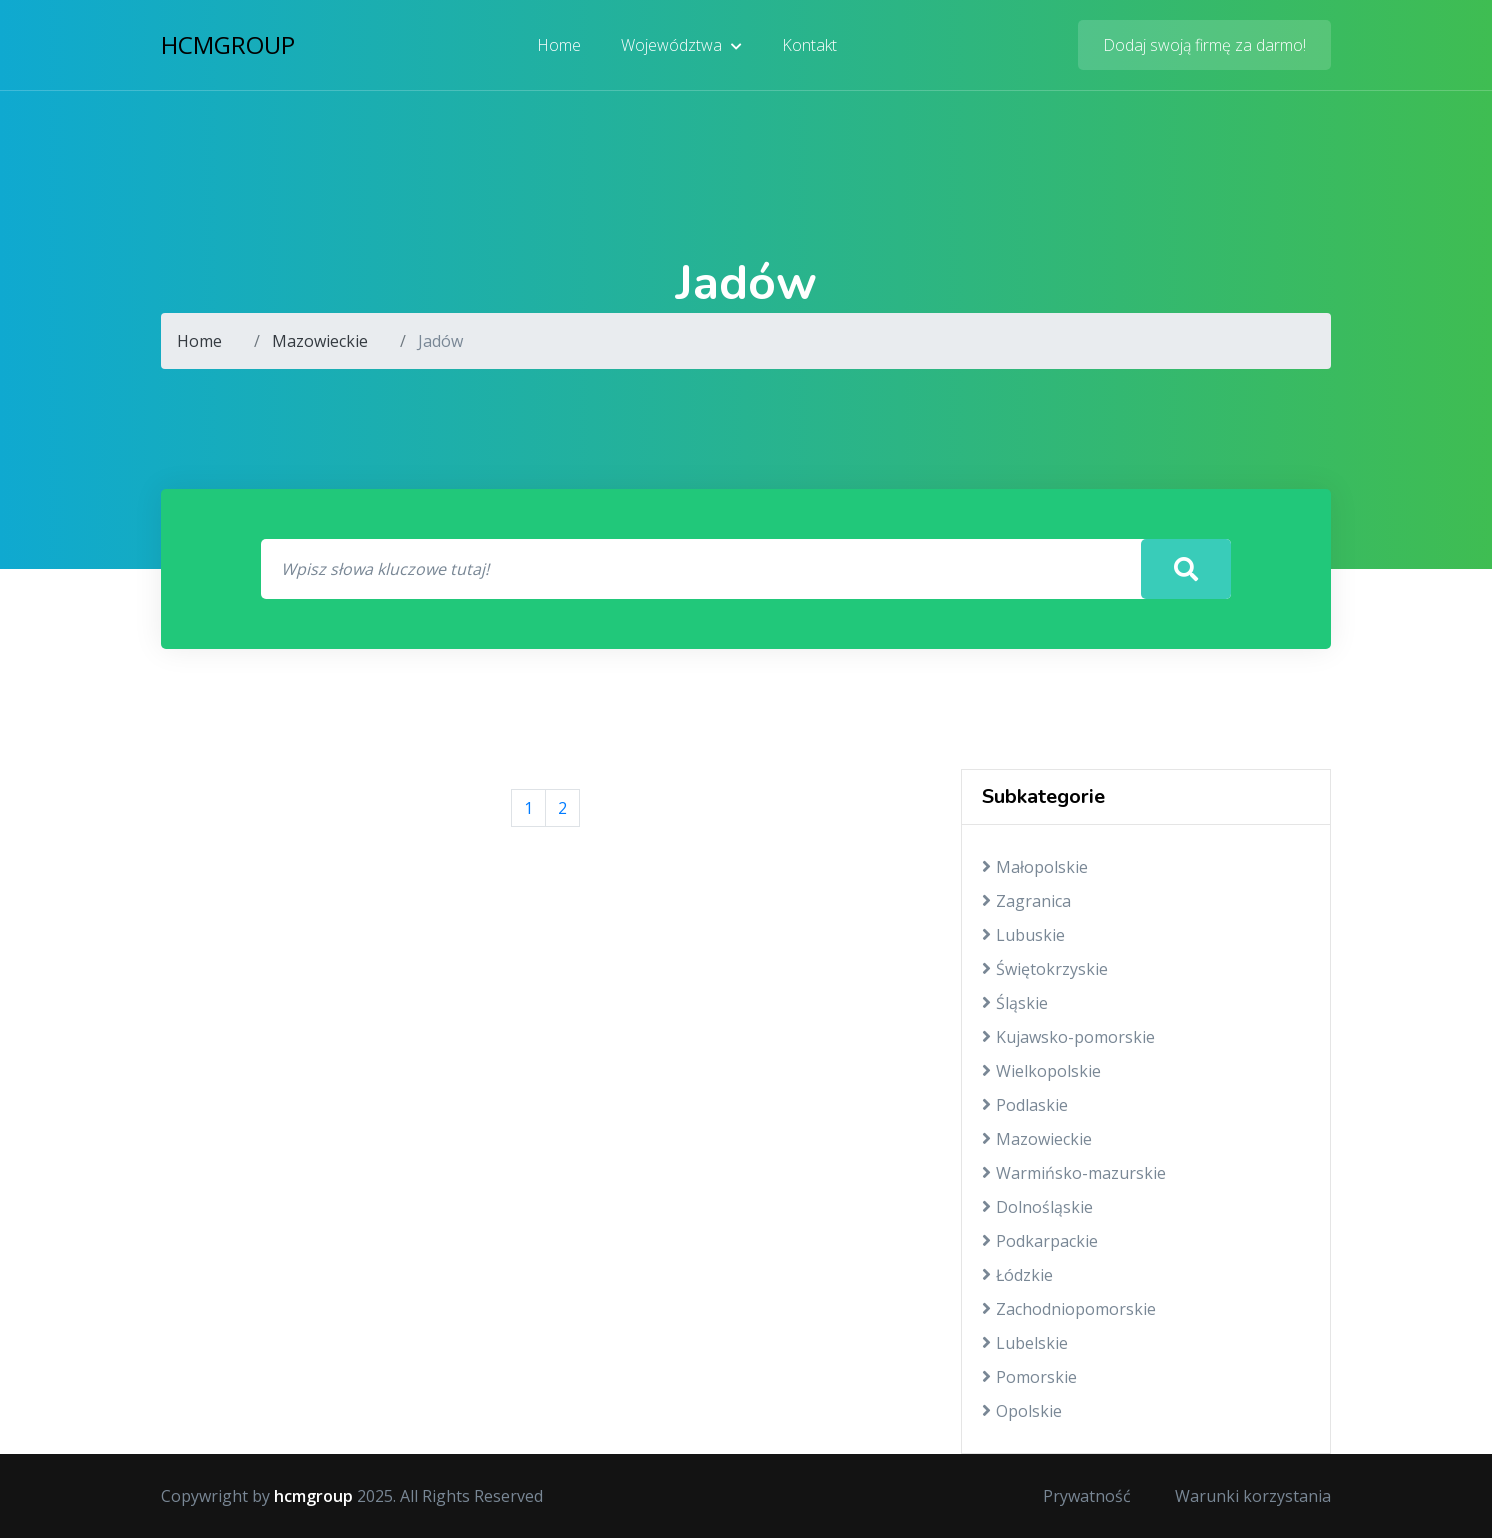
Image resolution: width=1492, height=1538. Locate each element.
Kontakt (809, 45)
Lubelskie (1025, 1343)
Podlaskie (1025, 1105)
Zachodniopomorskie (1069, 1309)
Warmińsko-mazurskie (1074, 1173)
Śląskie (1015, 1003)
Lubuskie (1023, 935)
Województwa (681, 45)
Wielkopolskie (1041, 1071)
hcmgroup (228, 44)
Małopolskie (1035, 867)
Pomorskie (1029, 1377)
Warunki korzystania (1253, 1496)
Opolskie (1022, 1411)
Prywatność (1087, 1496)
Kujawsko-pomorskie (1068, 1037)
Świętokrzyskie (1045, 969)
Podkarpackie (1040, 1241)
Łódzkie (1017, 1275)
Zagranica (1026, 901)
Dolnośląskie (1037, 1207)
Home (559, 45)
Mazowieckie (320, 341)
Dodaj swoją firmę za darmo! (1204, 45)
